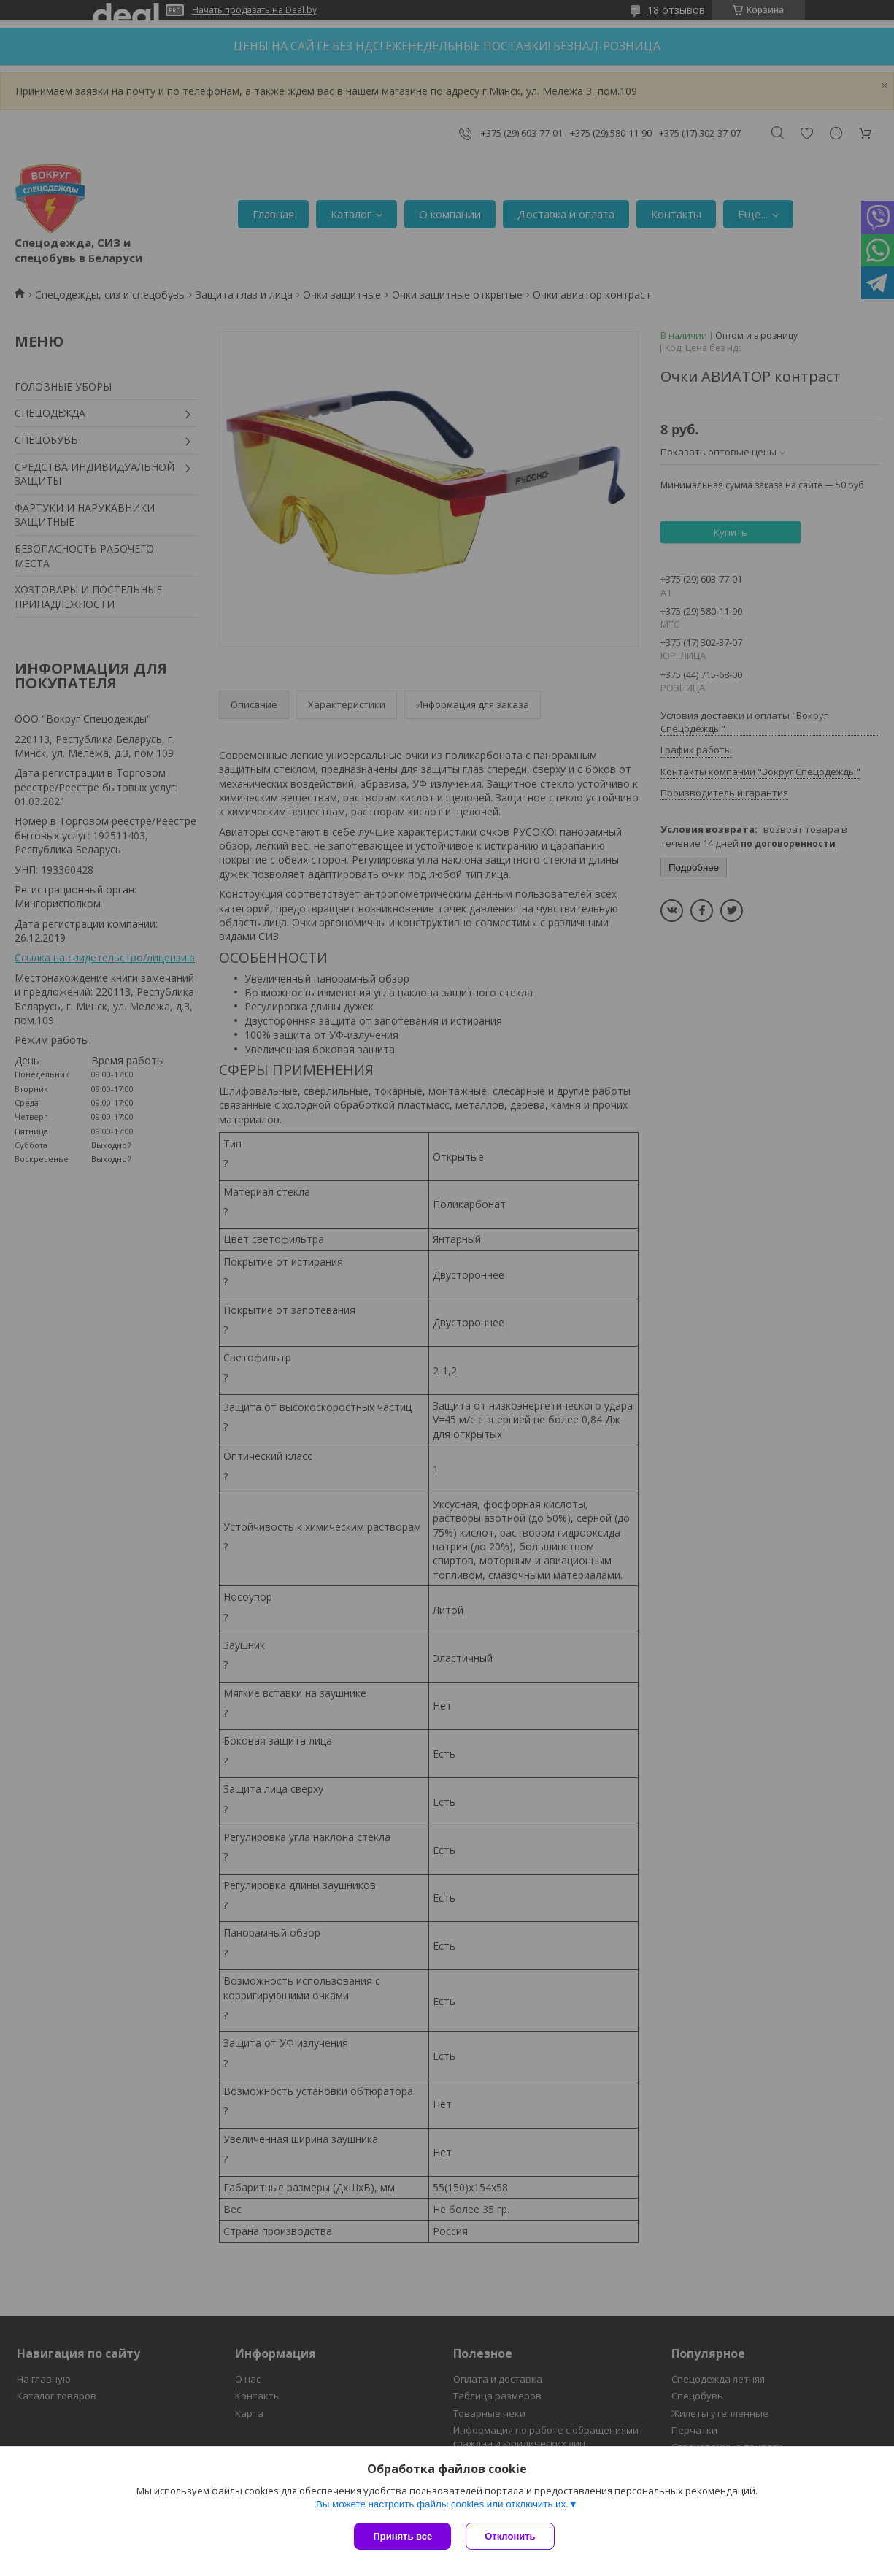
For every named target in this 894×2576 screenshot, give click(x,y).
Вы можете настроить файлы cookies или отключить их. (442, 2504)
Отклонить (510, 2536)
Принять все (402, 2536)
